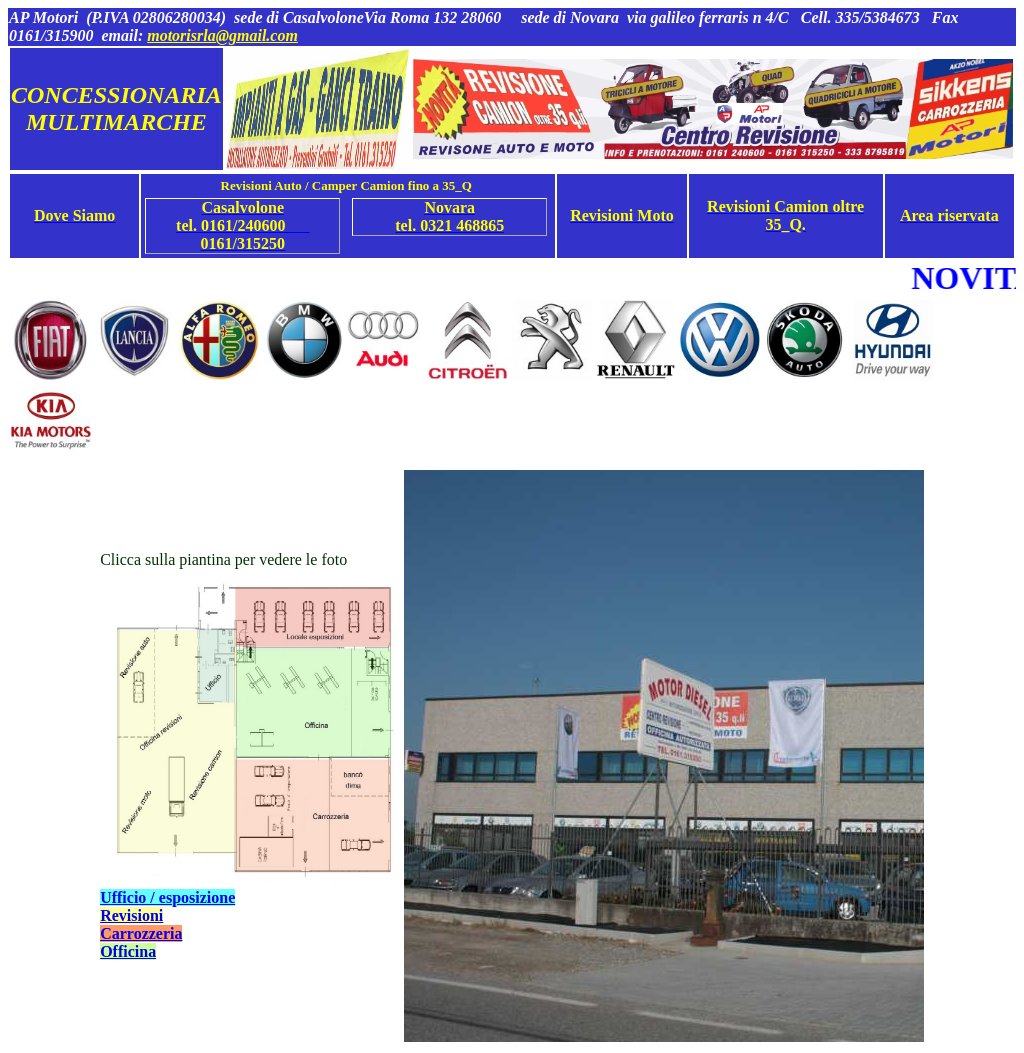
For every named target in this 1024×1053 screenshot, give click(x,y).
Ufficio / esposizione (167, 897)
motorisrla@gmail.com (222, 35)
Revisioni (131, 915)
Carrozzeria (141, 933)
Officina (128, 951)
